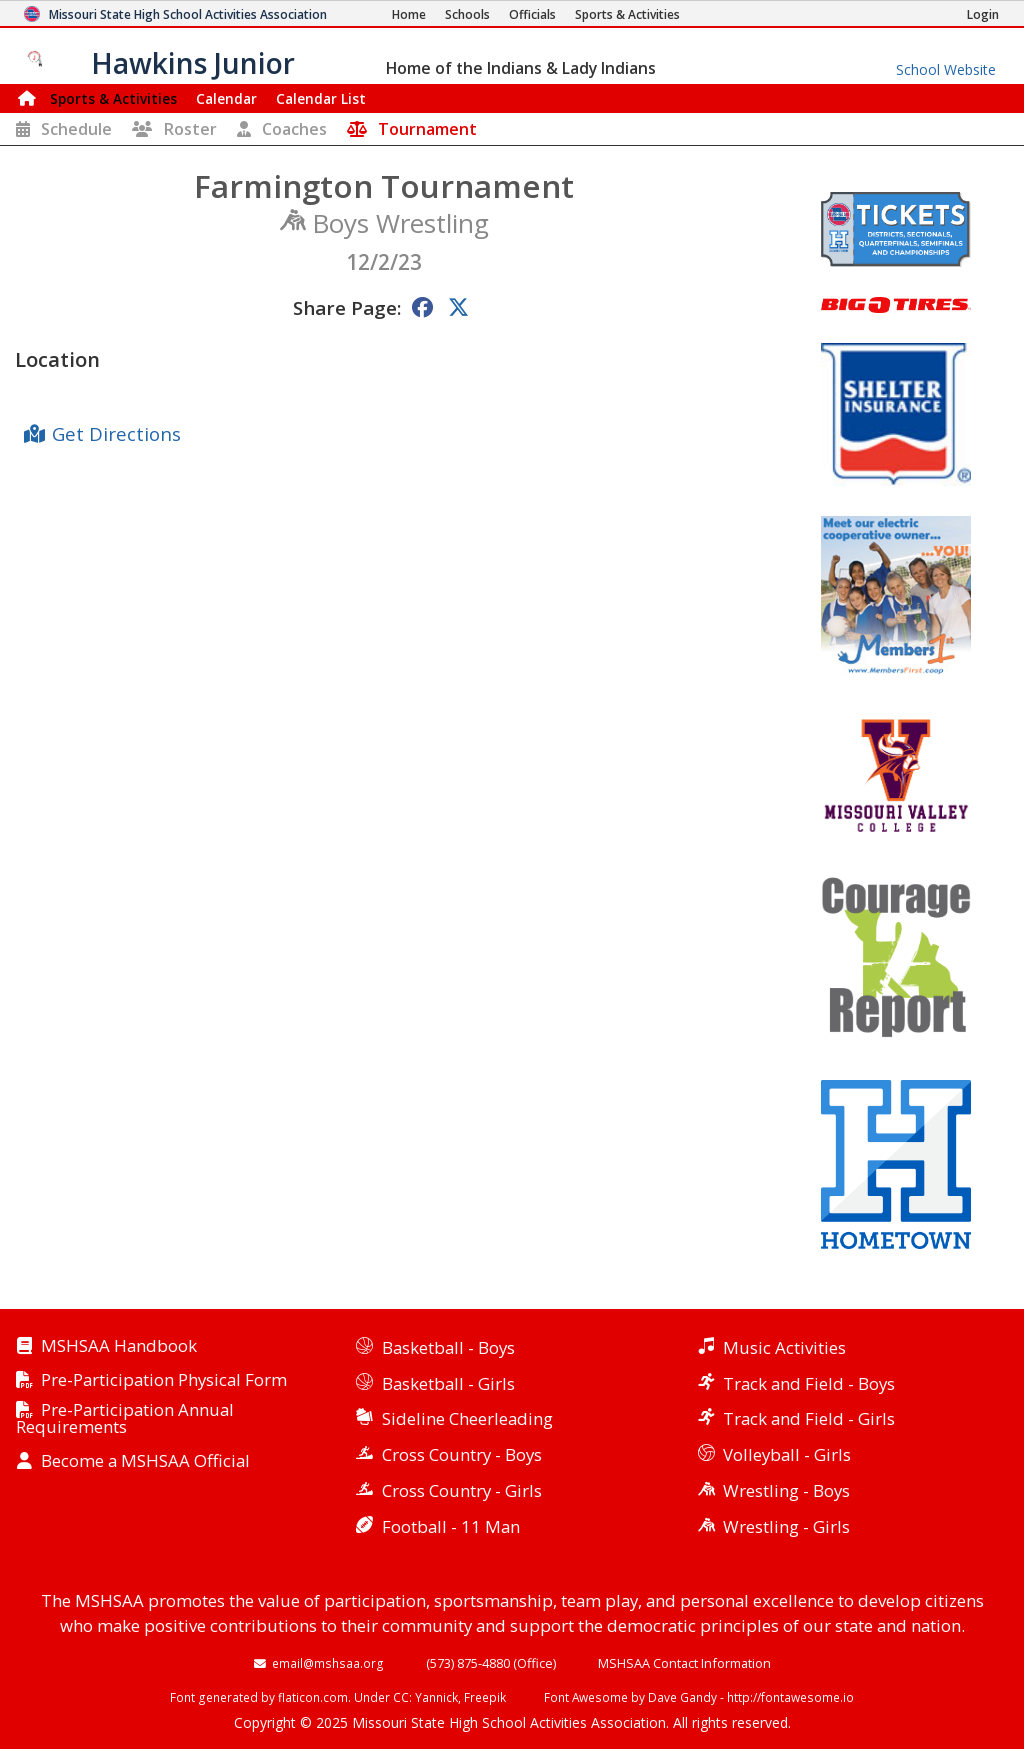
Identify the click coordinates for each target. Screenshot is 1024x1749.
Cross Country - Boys (462, 1454)
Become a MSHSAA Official (145, 1461)
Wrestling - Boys (786, 1490)
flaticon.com (313, 1697)
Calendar (226, 98)
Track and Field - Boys (809, 1383)
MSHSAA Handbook (119, 1346)
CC (401, 1697)
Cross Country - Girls (462, 1490)
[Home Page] (409, 14)
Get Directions (116, 433)
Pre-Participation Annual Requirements (125, 1419)
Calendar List (321, 98)
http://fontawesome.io (790, 1697)
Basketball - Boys (448, 1347)
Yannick (436, 1697)
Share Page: (347, 307)
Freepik (485, 1697)
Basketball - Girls (448, 1383)
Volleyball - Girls (787, 1454)
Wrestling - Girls (786, 1526)
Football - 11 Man (451, 1526)
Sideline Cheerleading (467, 1418)
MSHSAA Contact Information (684, 1663)
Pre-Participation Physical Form (164, 1380)
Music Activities (784, 1347)
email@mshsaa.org (328, 1663)
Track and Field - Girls (809, 1418)
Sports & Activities (113, 98)
